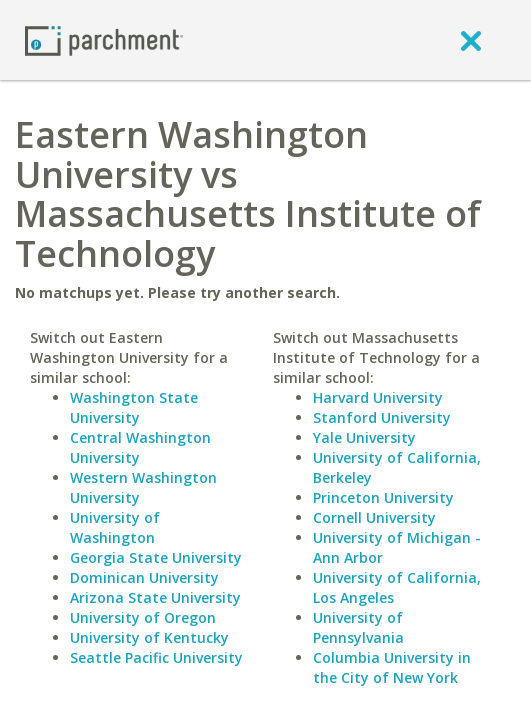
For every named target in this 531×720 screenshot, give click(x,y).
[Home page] (104, 39)
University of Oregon (143, 617)
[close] (471, 40)
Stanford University (382, 417)
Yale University (364, 437)
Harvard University (378, 397)
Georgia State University (156, 557)
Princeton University (383, 497)
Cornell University (374, 517)
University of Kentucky (149, 637)
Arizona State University (155, 597)
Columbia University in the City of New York (392, 667)
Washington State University (134, 407)
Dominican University (144, 577)
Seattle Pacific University (156, 657)
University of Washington (115, 527)
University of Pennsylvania (358, 627)
